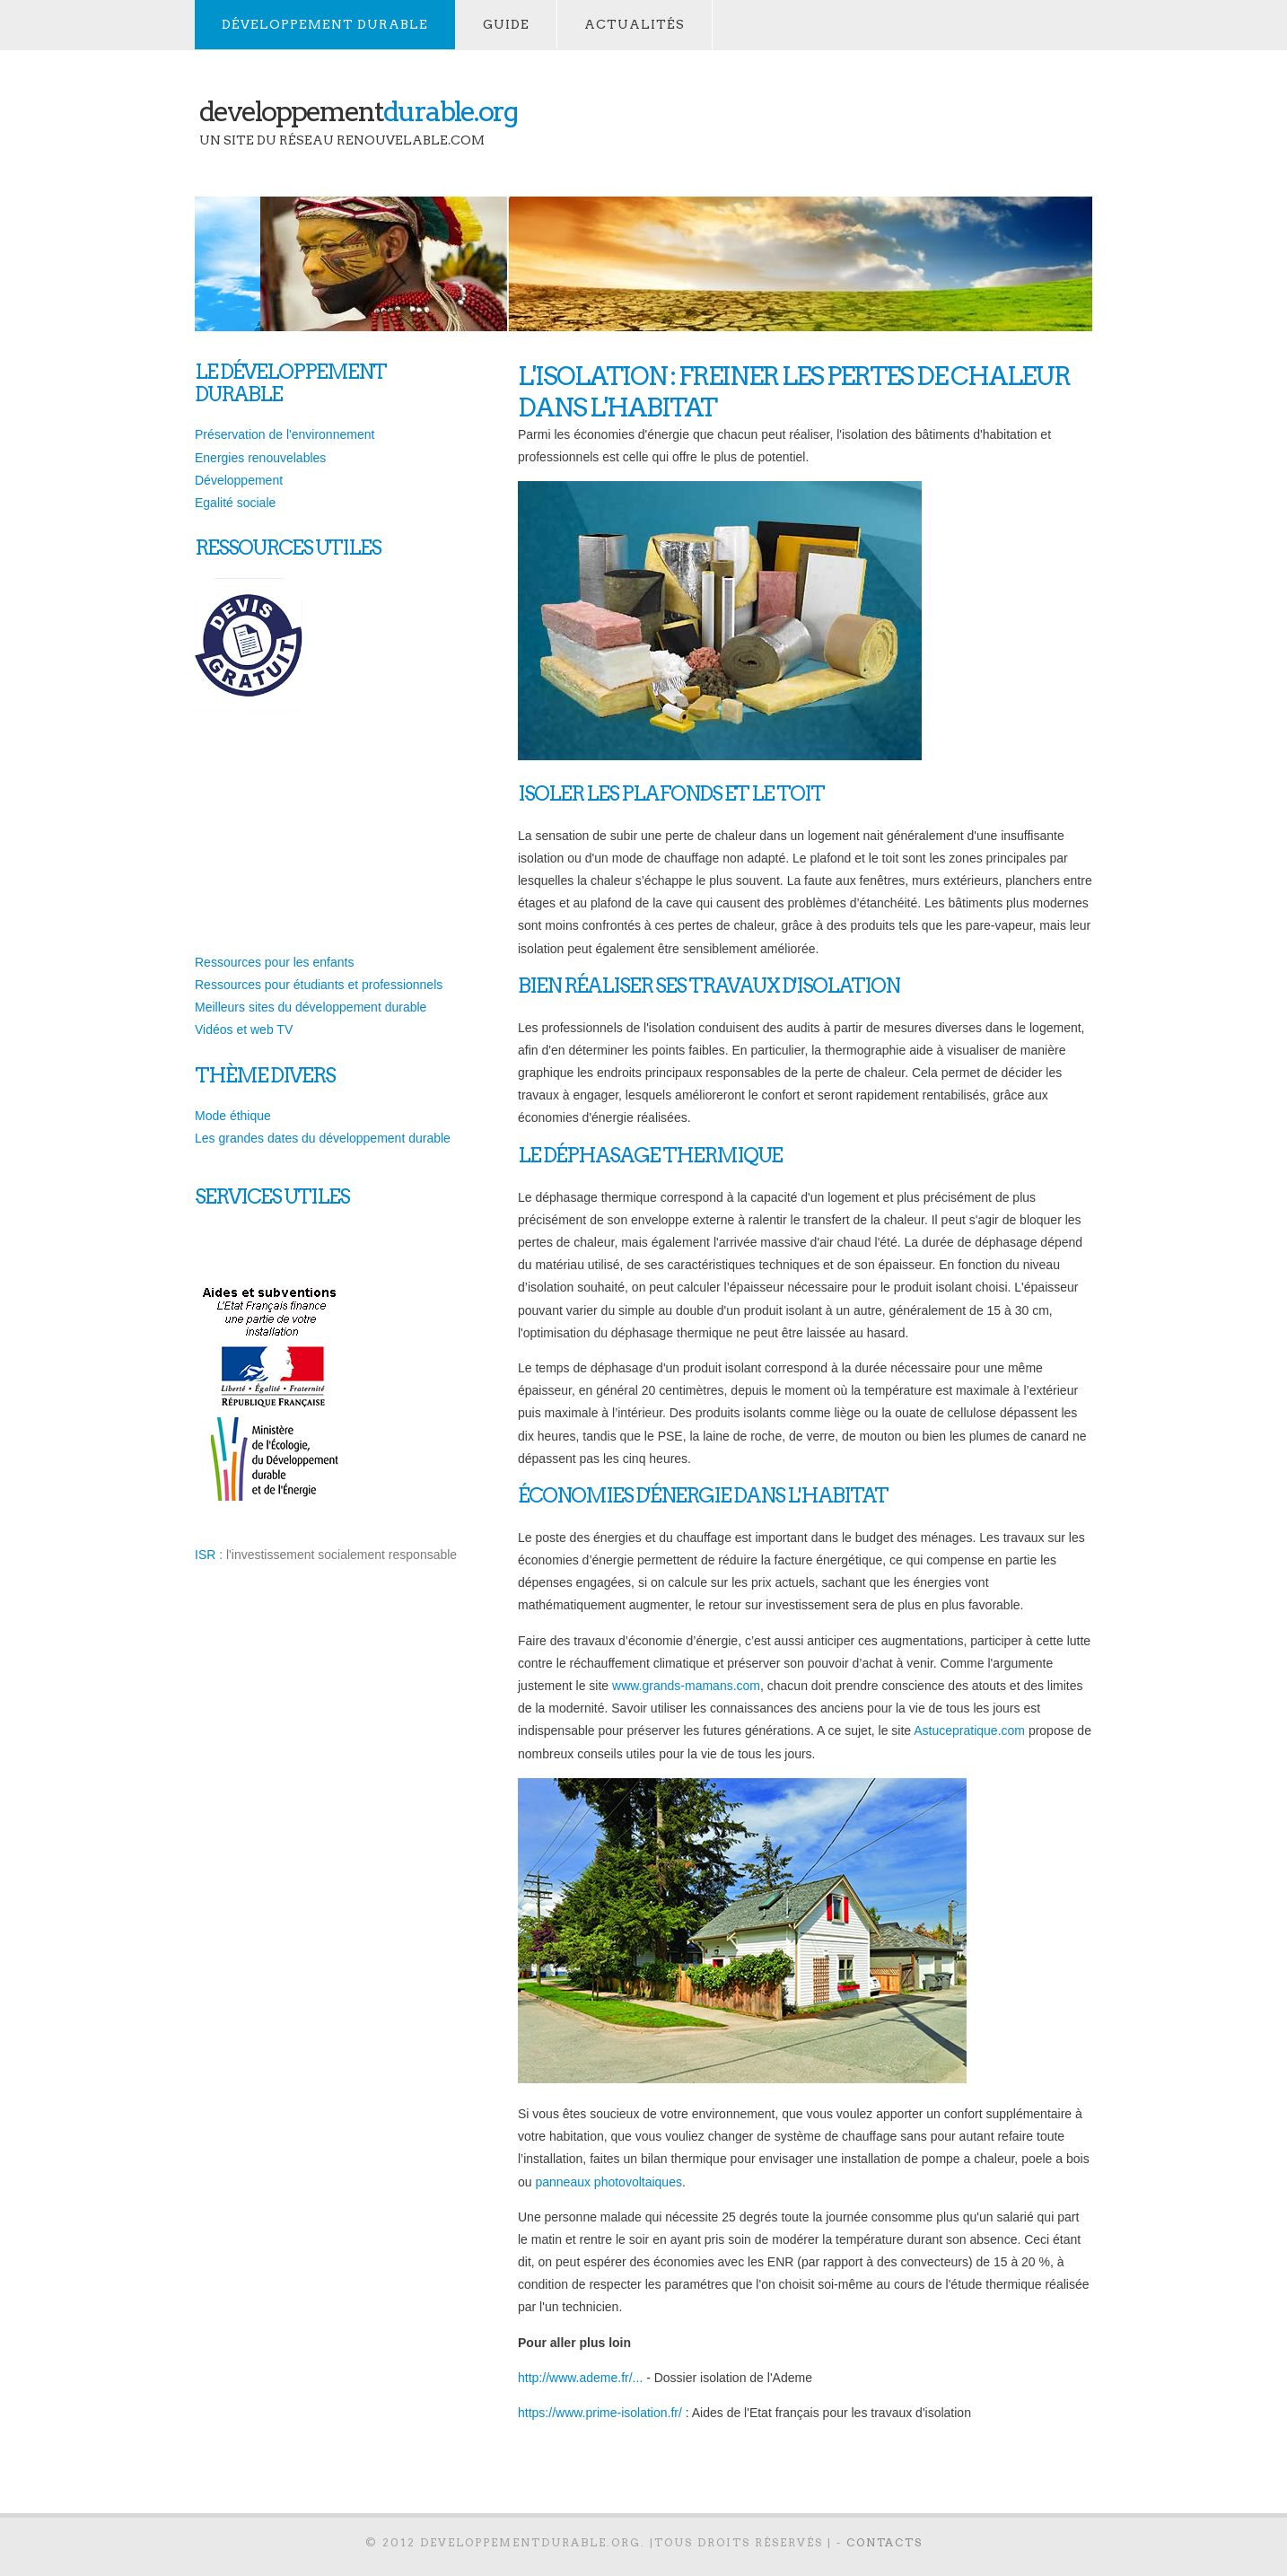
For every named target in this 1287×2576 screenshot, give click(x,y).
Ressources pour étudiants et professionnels (318, 984)
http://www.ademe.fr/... (580, 2377)
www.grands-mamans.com (686, 1685)
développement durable (325, 24)
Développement (239, 480)
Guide (506, 24)
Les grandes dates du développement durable (323, 1138)
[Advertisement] (848, 122)
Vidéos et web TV (244, 1029)
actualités (634, 24)
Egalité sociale (235, 502)
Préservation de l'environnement (284, 434)
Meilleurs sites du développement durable (310, 1007)
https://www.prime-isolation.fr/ (600, 2412)
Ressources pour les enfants (274, 962)
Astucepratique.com (969, 1730)
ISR (205, 1554)
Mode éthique (233, 1115)
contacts (884, 2542)
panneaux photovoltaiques (608, 2182)
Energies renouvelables (260, 458)
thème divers (265, 1075)
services (238, 1196)
